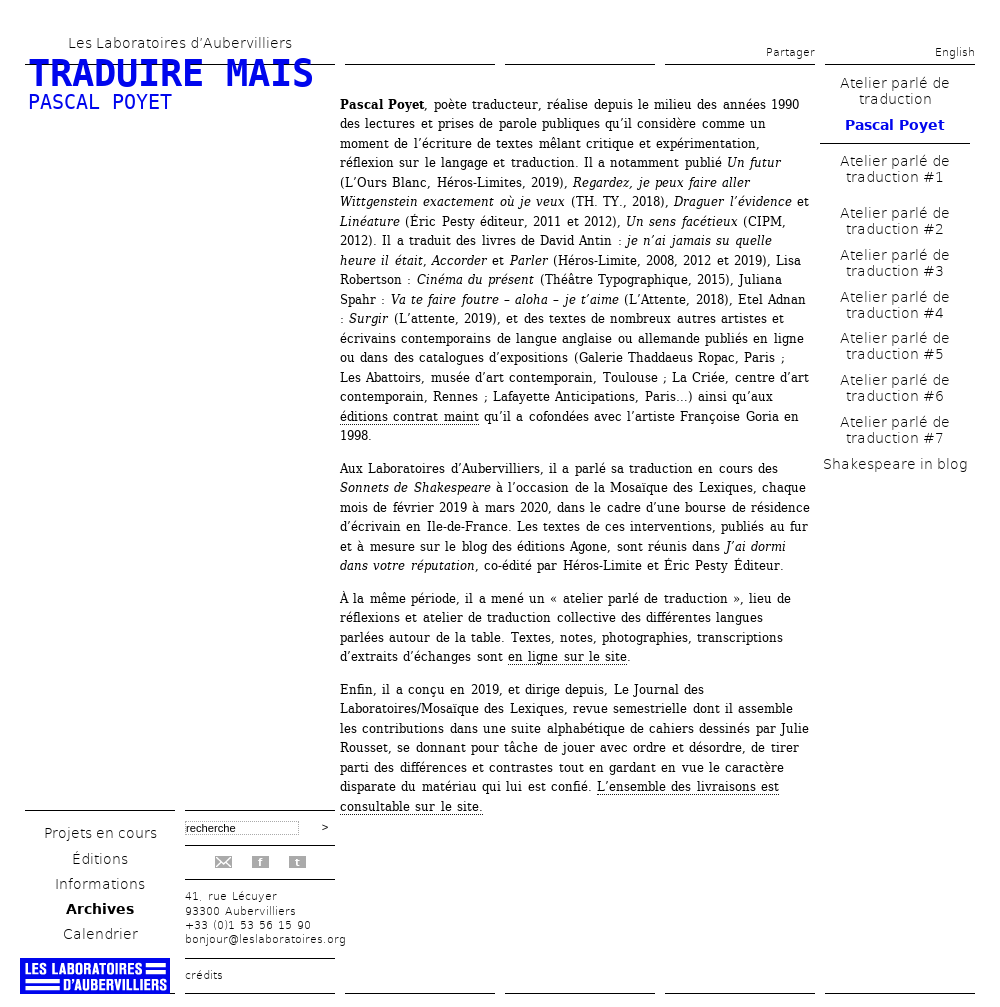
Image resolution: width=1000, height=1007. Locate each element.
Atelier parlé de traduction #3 (895, 263)
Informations (100, 884)
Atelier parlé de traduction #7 (895, 430)
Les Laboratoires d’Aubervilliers (180, 43)
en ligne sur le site (567, 656)
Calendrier (100, 934)
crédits (204, 975)
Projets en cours (100, 833)
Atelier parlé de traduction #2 (895, 221)
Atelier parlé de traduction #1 (895, 169)
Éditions (100, 859)
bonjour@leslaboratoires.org (265, 939)
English (955, 52)
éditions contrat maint (409, 416)
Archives (100, 909)
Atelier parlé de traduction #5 (895, 346)
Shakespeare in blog (895, 464)
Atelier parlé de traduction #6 (895, 388)
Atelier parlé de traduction (895, 91)
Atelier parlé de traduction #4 (895, 305)
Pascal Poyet (100, 102)
